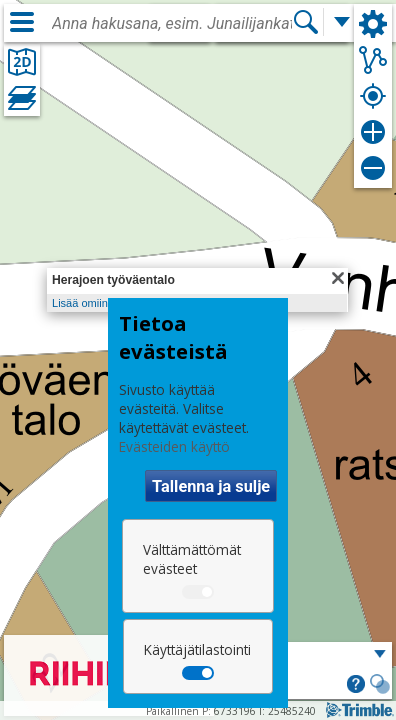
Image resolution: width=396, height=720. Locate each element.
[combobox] (172, 24)
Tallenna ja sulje (211, 486)
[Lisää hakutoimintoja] (342, 22)
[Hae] (306, 22)
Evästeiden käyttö (174, 446)
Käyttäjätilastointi (197, 649)
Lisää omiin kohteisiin (104, 303)
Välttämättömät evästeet (192, 559)
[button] (356, 686)
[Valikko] (22, 22)
